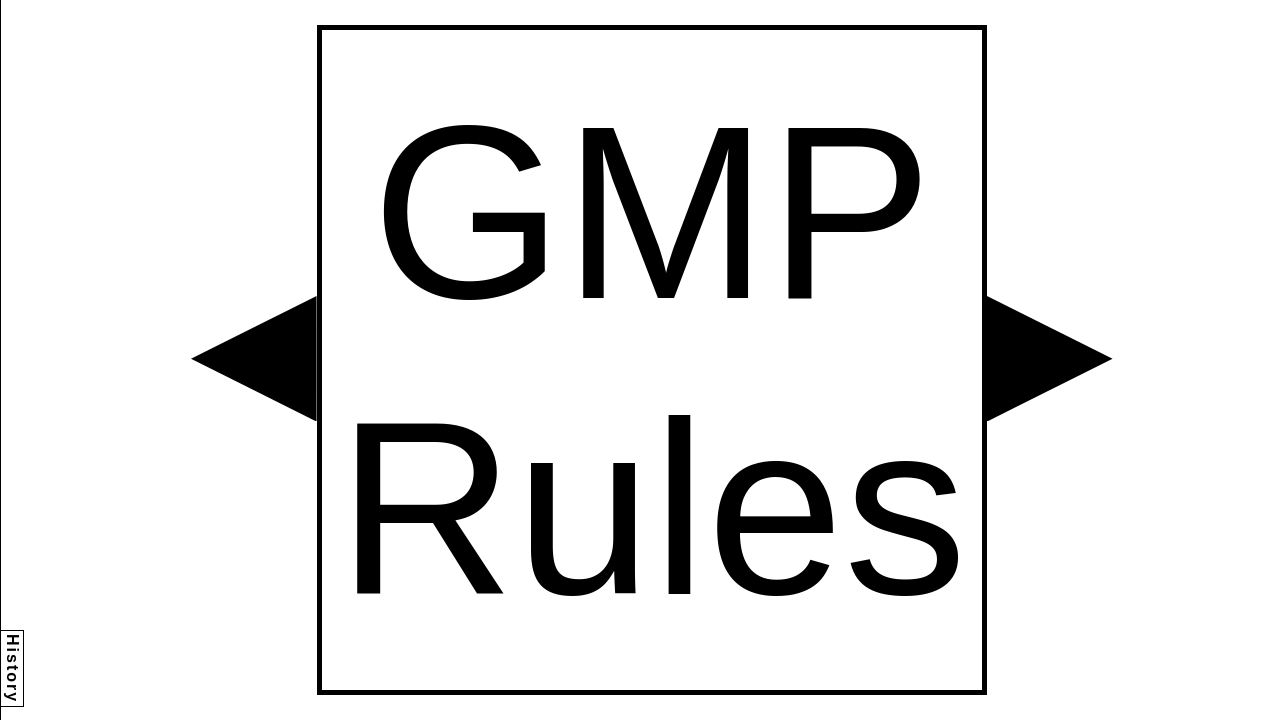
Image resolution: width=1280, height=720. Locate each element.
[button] (254, 359)
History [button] (12, 668)
